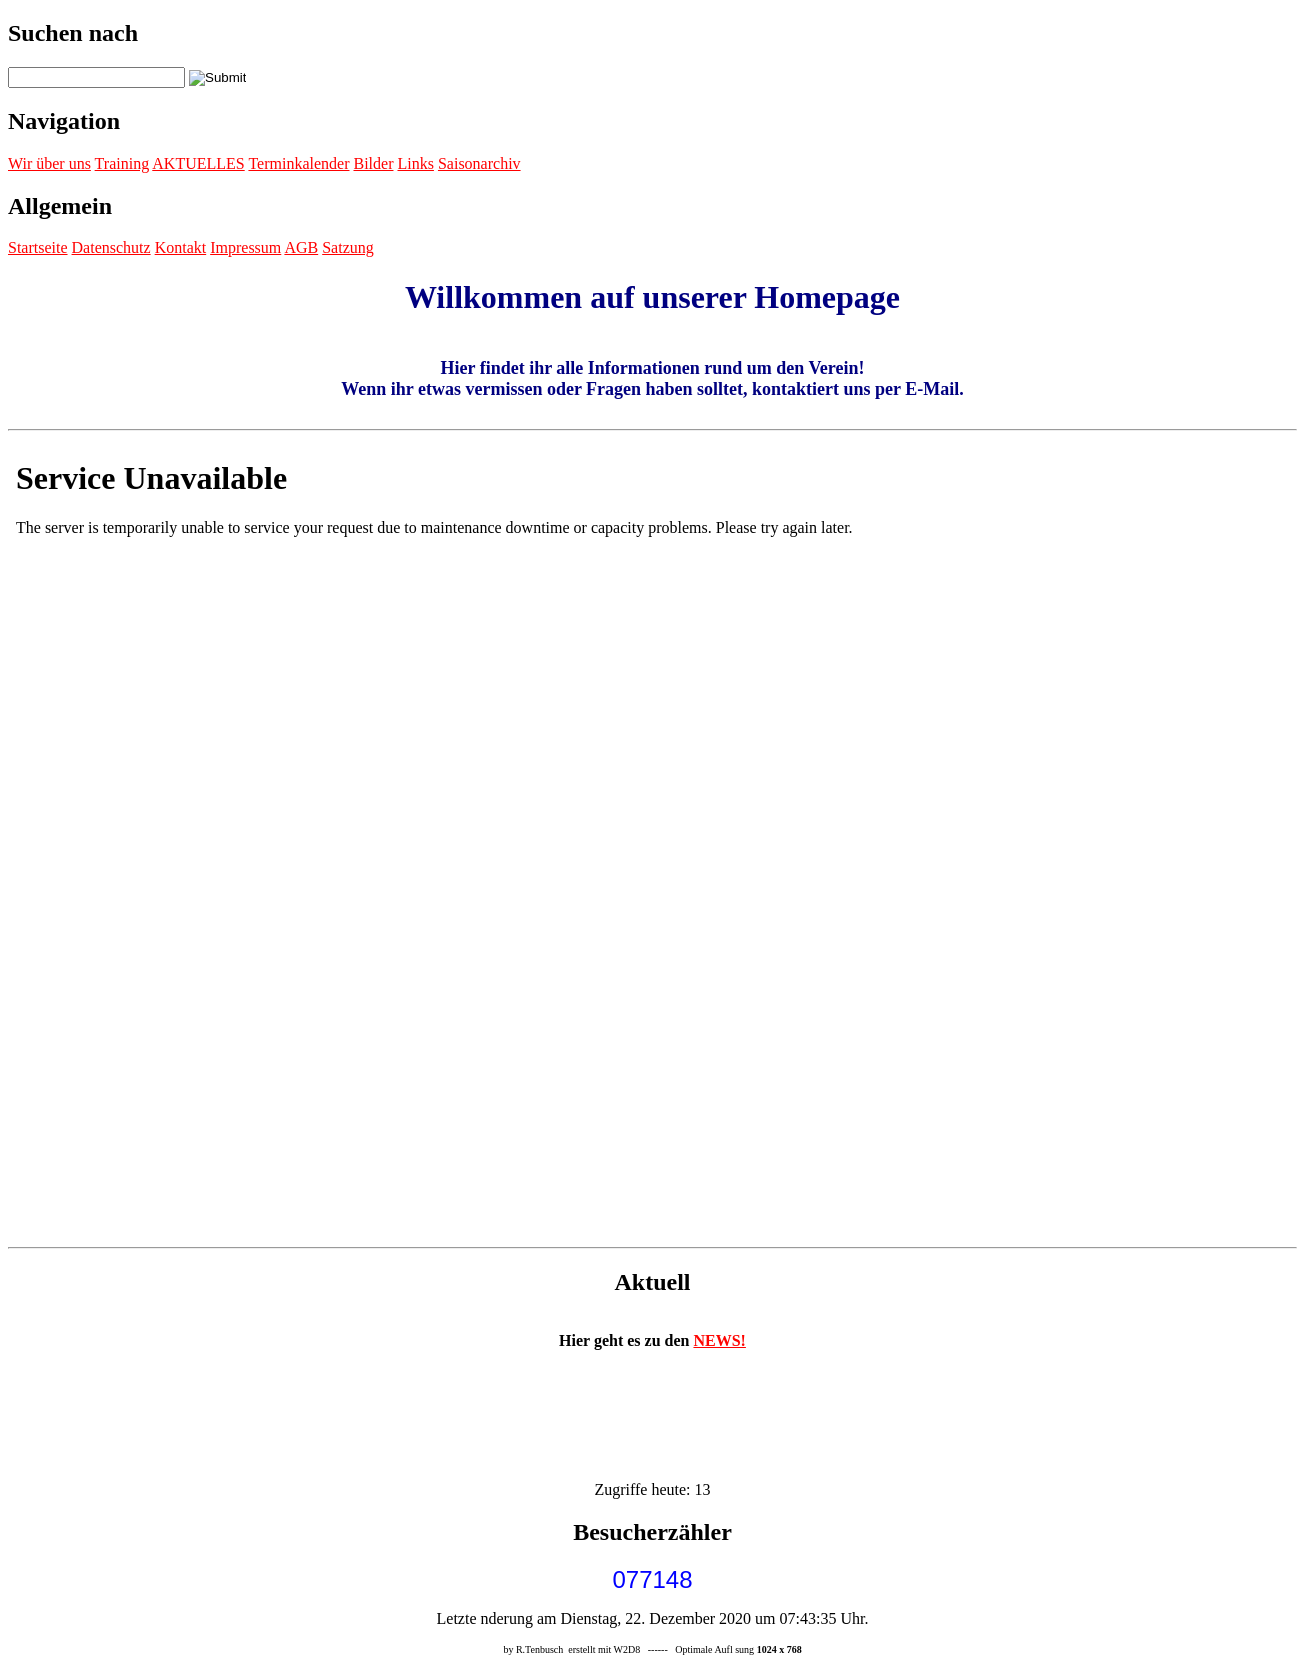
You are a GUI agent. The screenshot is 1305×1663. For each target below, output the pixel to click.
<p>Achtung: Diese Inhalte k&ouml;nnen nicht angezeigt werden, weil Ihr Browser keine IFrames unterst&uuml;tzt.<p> (652, 839)
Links (415, 163)
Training (122, 163)
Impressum (245, 247)
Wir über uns (49, 163)
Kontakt (181, 247)
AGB (301, 247)
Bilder (373, 163)
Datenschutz (111, 247)
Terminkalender (298, 163)
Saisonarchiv (479, 163)
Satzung (348, 247)
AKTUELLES (198, 163)
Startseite (38, 247)
